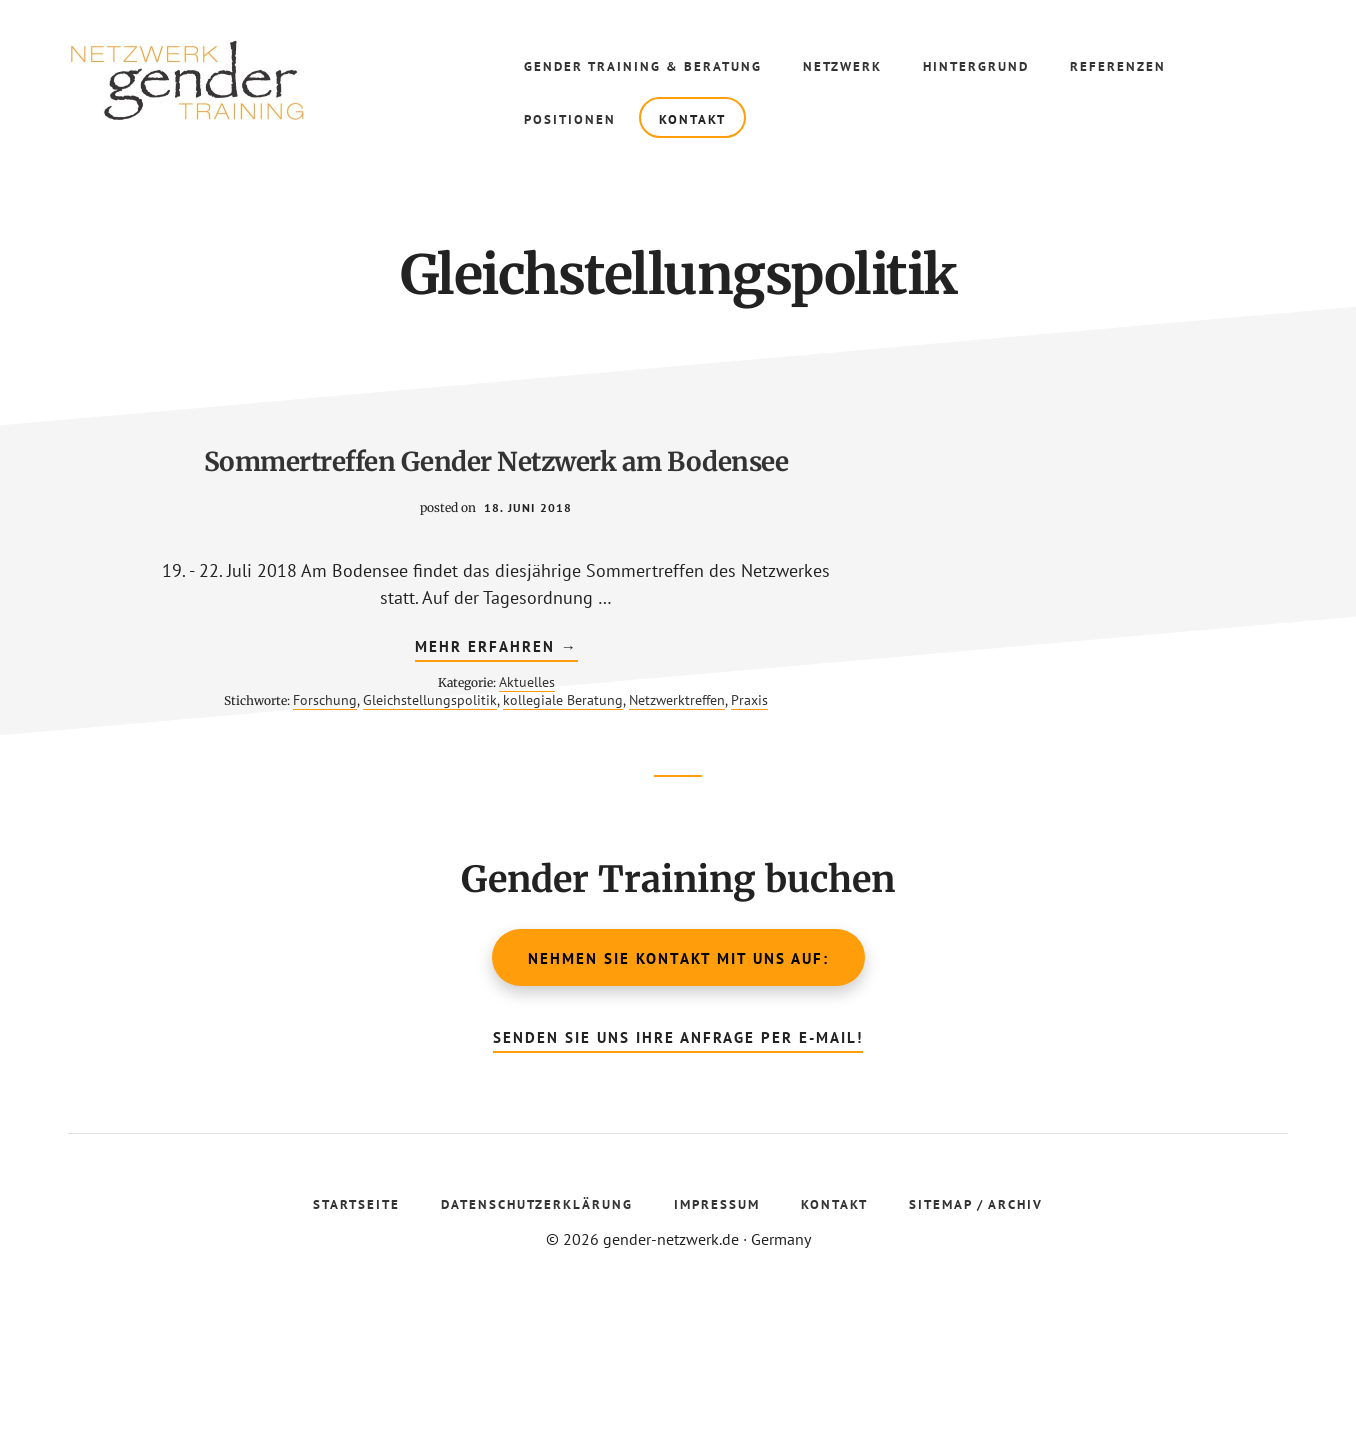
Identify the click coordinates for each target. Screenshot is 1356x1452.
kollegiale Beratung (225, 840)
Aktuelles (328, 804)
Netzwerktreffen (339, 840)
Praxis (411, 840)
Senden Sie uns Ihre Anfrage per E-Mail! (678, 1182)
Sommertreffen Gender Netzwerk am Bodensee (297, 495)
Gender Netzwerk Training (200, 80)
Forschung (261, 822)
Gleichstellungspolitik (366, 822)
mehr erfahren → (297, 771)
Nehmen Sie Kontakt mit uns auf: (678, 1103)
